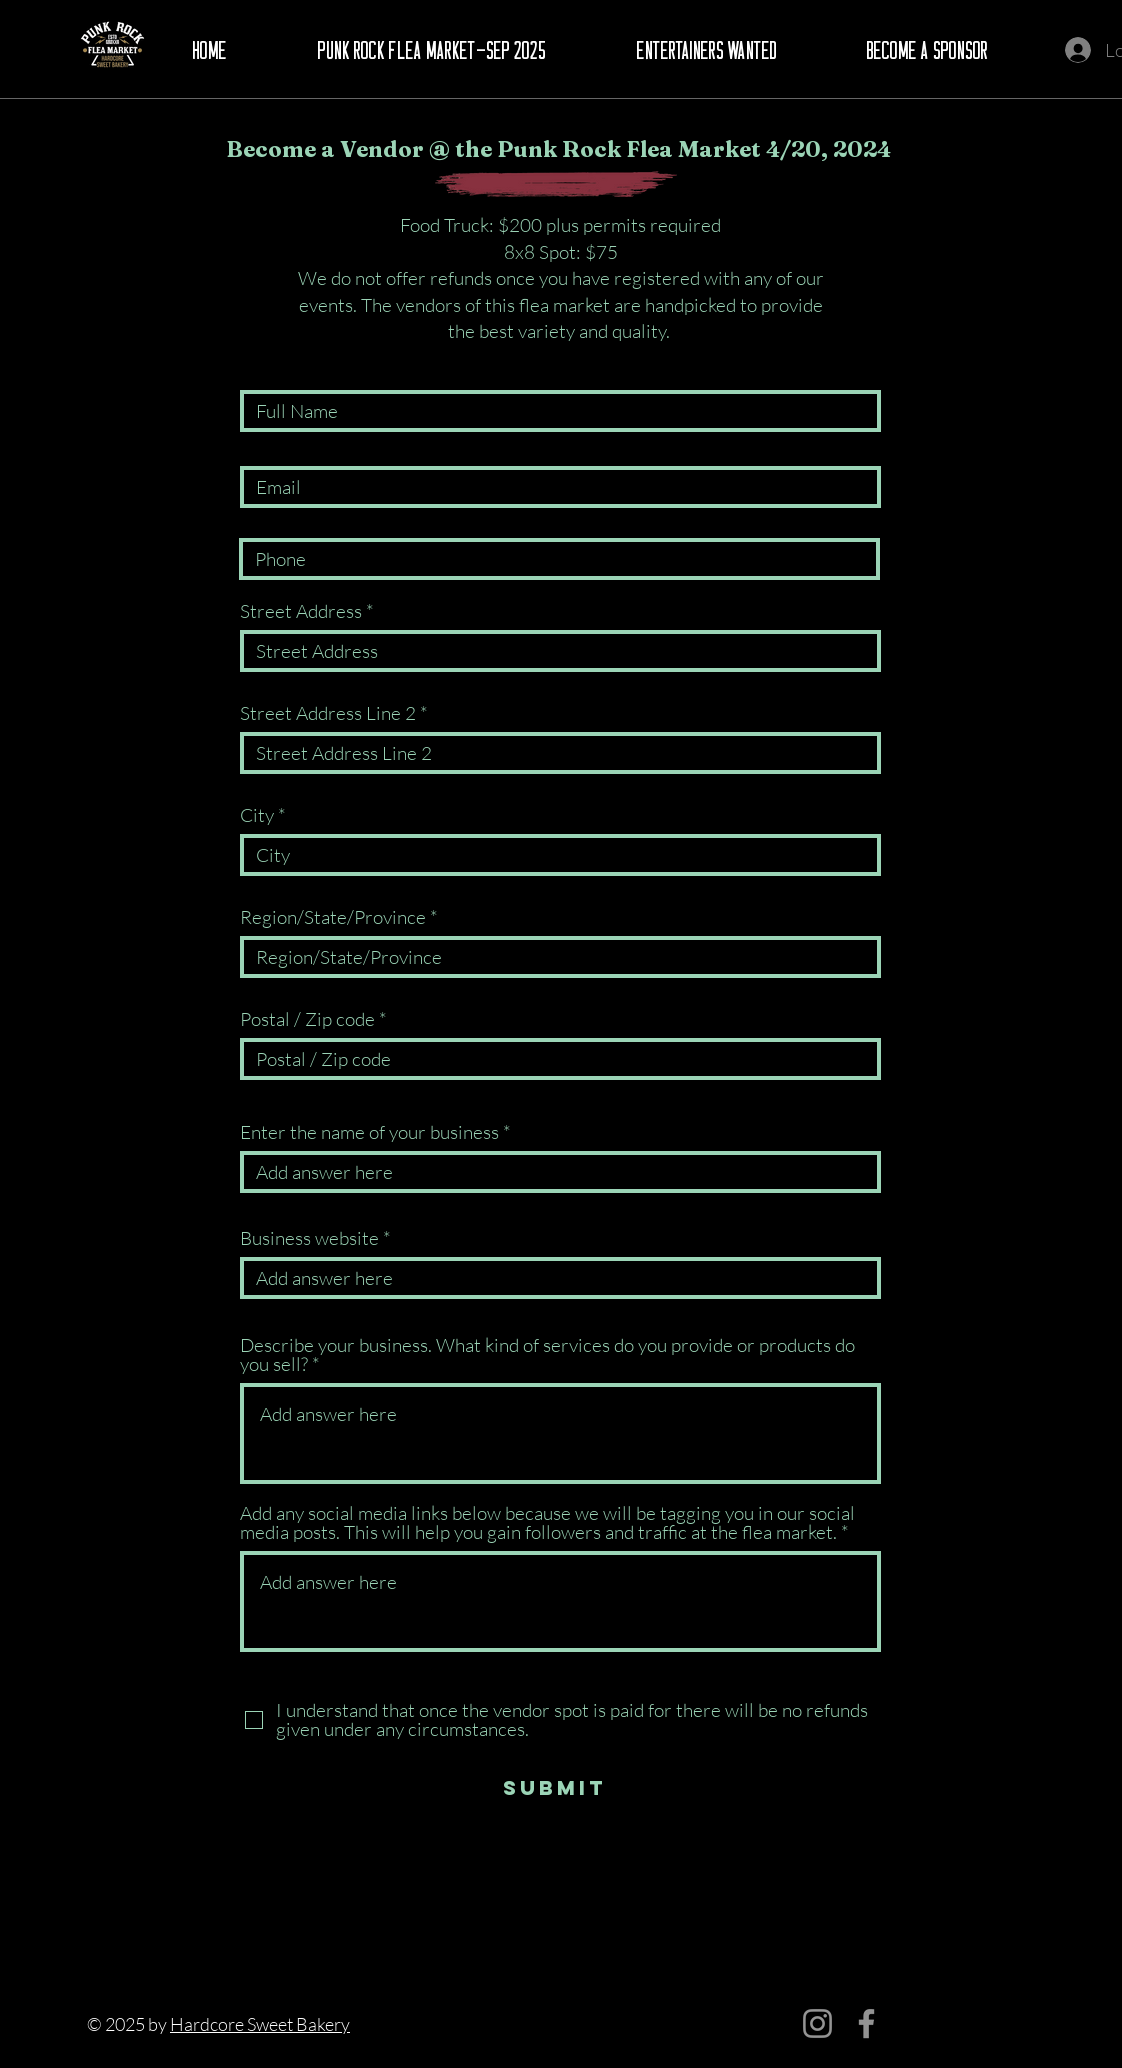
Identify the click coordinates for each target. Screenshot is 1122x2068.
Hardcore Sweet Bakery (260, 2024)
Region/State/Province (333, 917)
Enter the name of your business (369, 1132)
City (257, 815)
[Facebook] (866, 2023)
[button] (431, 51)
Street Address (301, 611)
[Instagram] (817, 2023)
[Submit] (554, 1787)
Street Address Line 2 (328, 713)
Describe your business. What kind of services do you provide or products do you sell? (547, 1355)
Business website (309, 1238)
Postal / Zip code (307, 1019)
